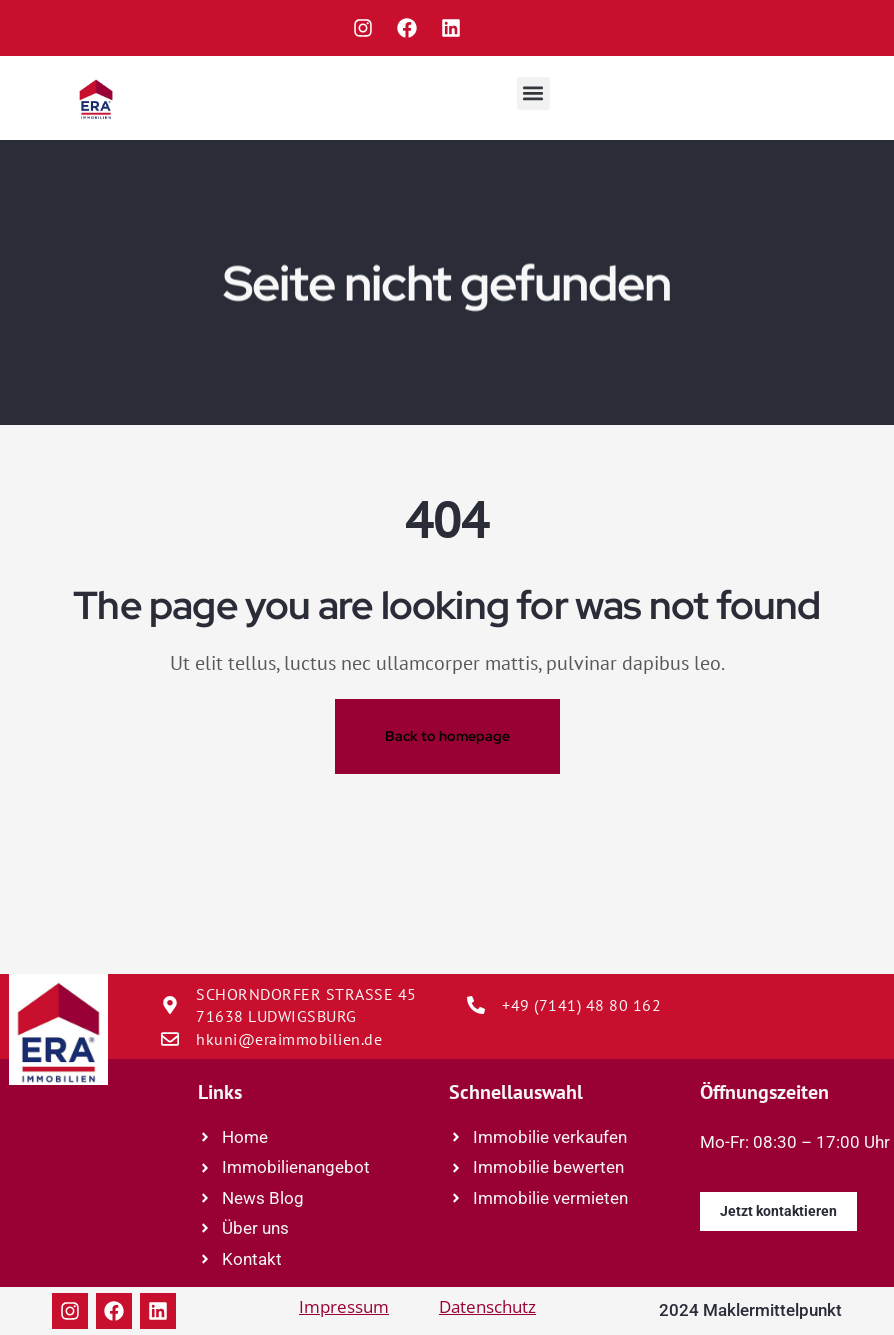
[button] (533, 93)
